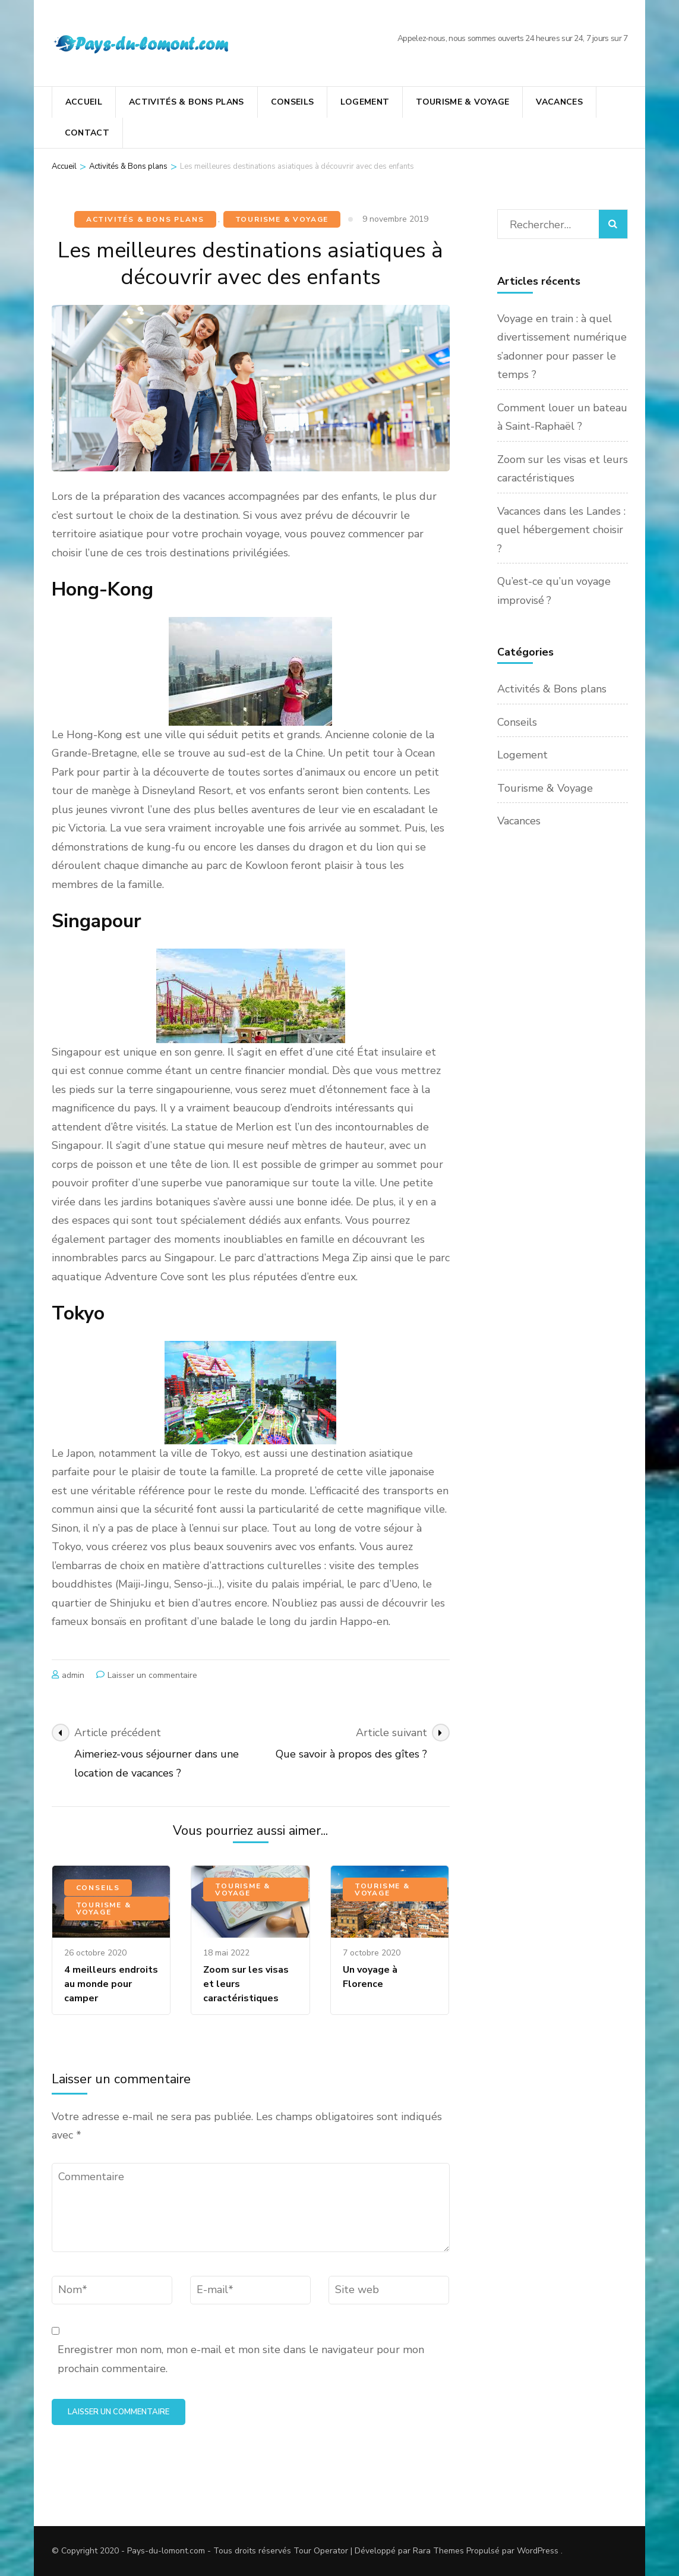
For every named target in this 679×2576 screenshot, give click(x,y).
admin (73, 1675)
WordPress (537, 2550)
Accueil (83, 102)
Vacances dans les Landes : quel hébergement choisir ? (561, 530)
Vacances (559, 102)
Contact (87, 132)
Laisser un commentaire (152, 1675)
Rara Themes (438, 2550)
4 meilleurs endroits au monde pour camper (111, 1984)
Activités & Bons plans (186, 102)
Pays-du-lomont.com (166, 2550)
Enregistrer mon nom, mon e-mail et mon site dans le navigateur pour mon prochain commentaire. (241, 2359)
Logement (364, 102)
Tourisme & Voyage (462, 102)
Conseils (292, 102)
